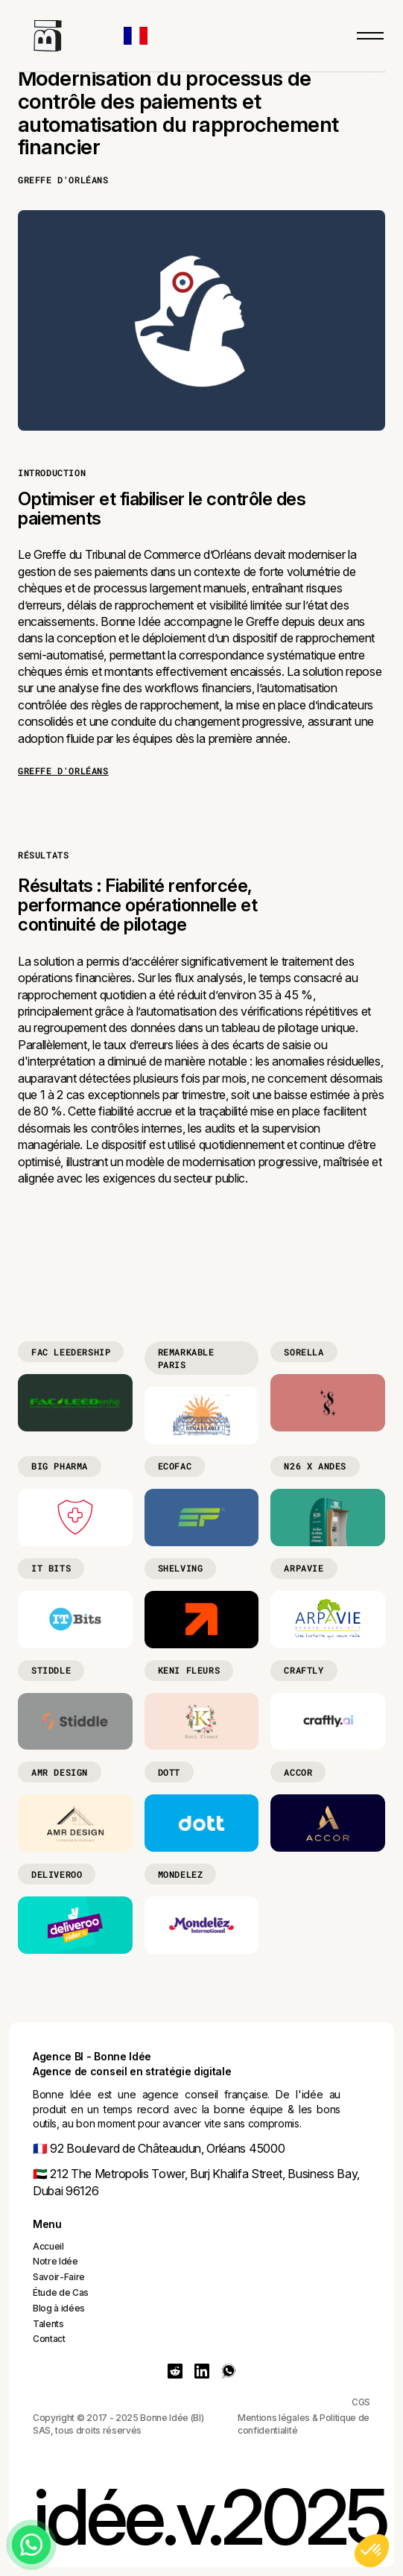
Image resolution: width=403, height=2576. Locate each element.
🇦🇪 (40, 2173)
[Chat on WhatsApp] (31, 2544)
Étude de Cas (61, 2292)
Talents (48, 2323)
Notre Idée (55, 2261)
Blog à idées (59, 2308)
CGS (361, 2402)
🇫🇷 (40, 2148)
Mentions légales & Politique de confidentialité (303, 2424)
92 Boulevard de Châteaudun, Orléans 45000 (166, 2148)
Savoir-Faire (59, 2276)
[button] (143, 36)
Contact (49, 2338)
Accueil (48, 2246)
